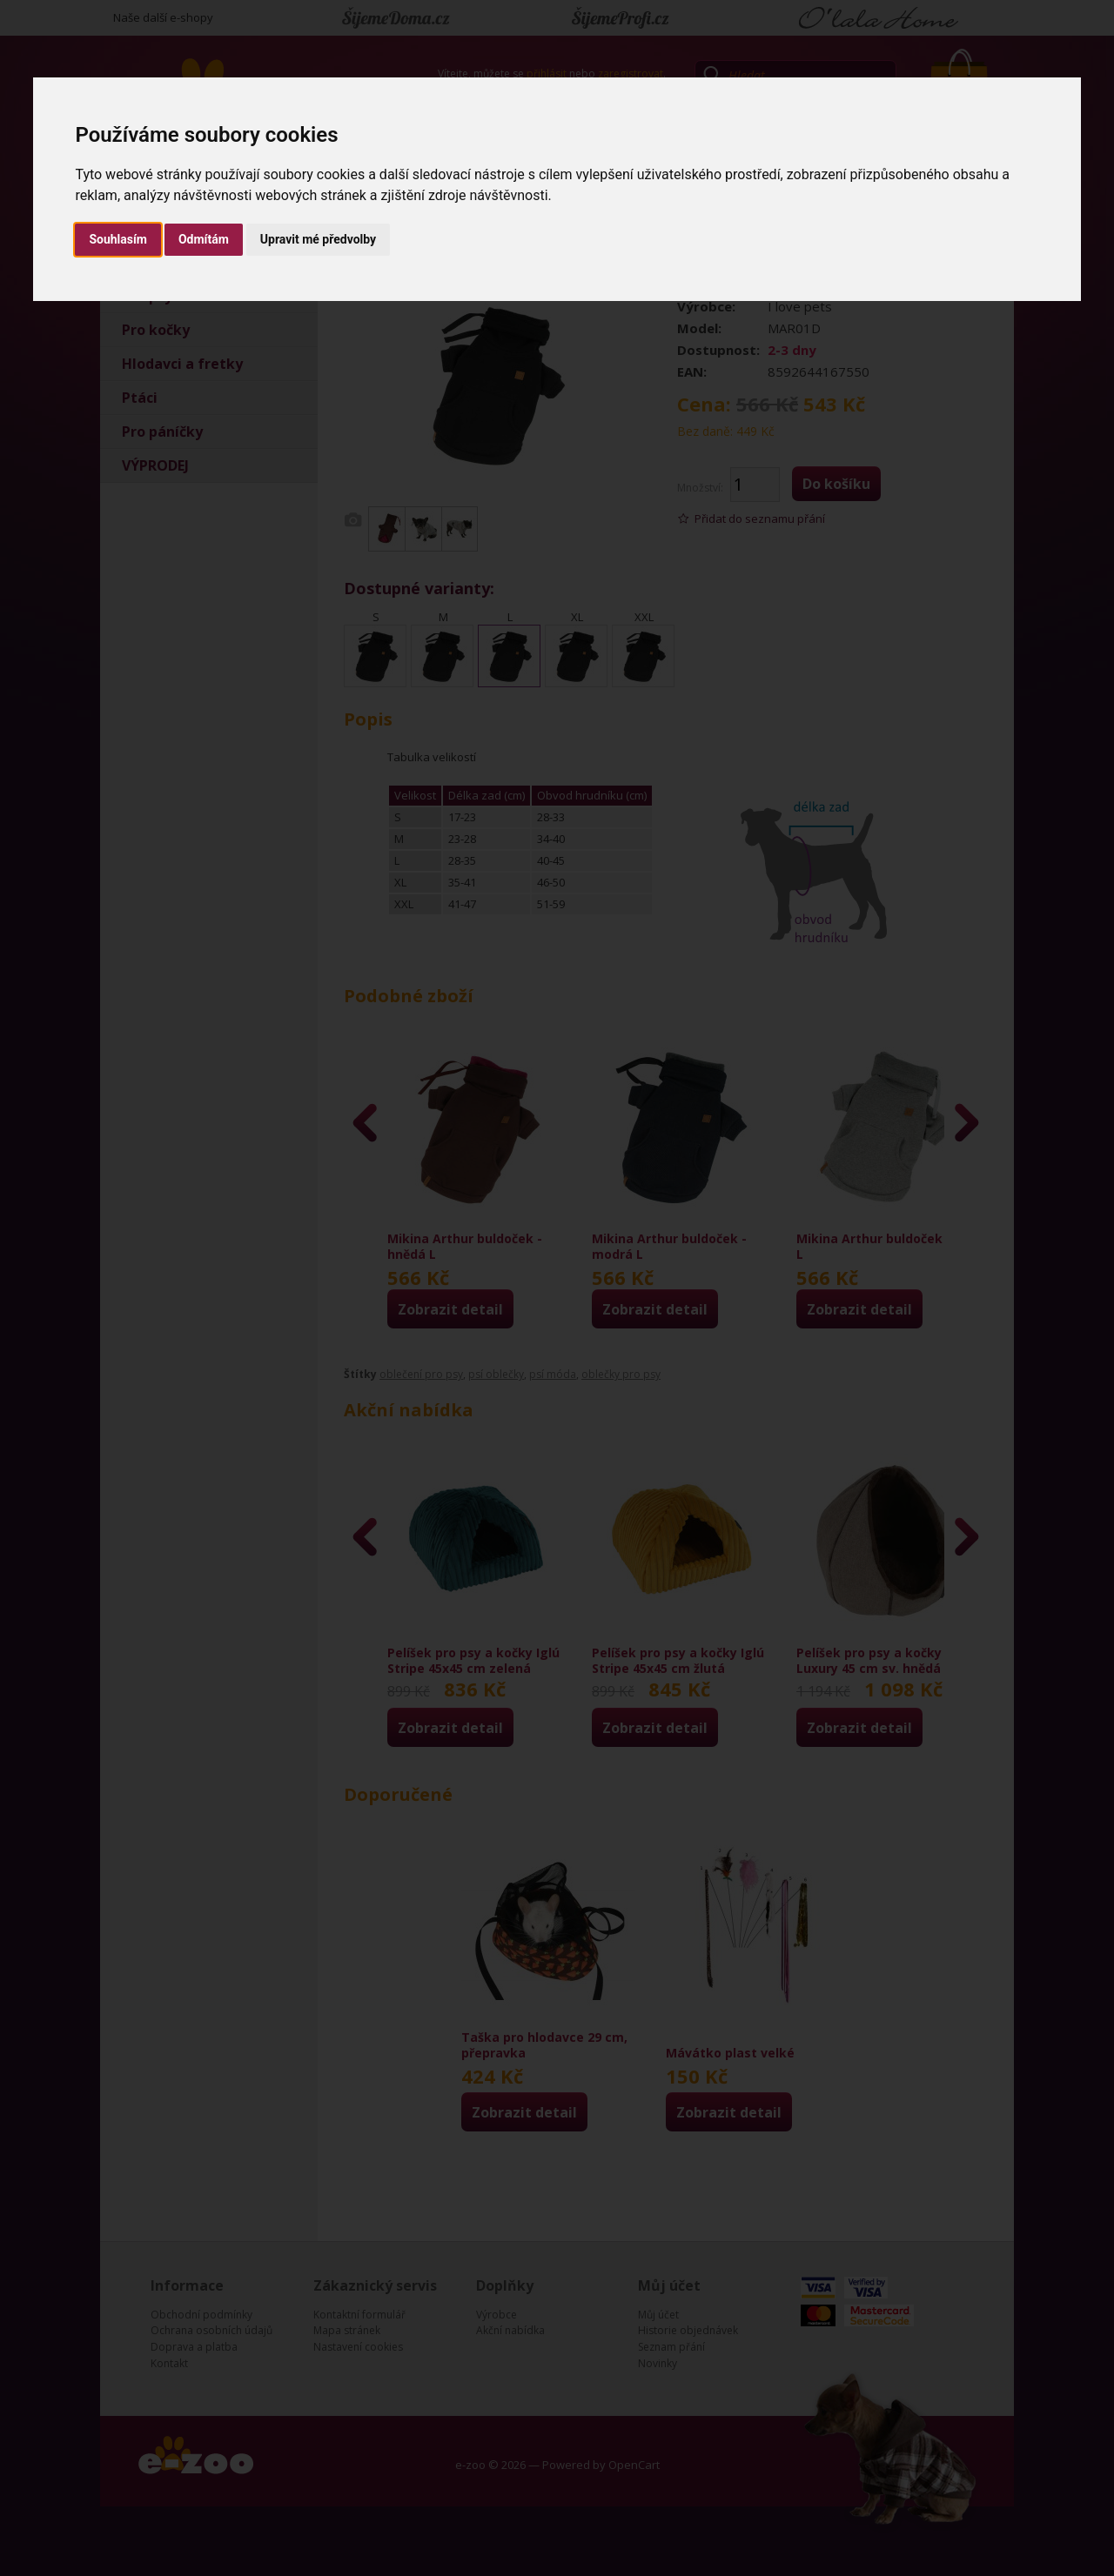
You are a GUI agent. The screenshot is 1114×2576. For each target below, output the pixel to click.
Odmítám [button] (203, 239)
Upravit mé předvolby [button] (318, 239)
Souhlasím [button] (118, 239)
